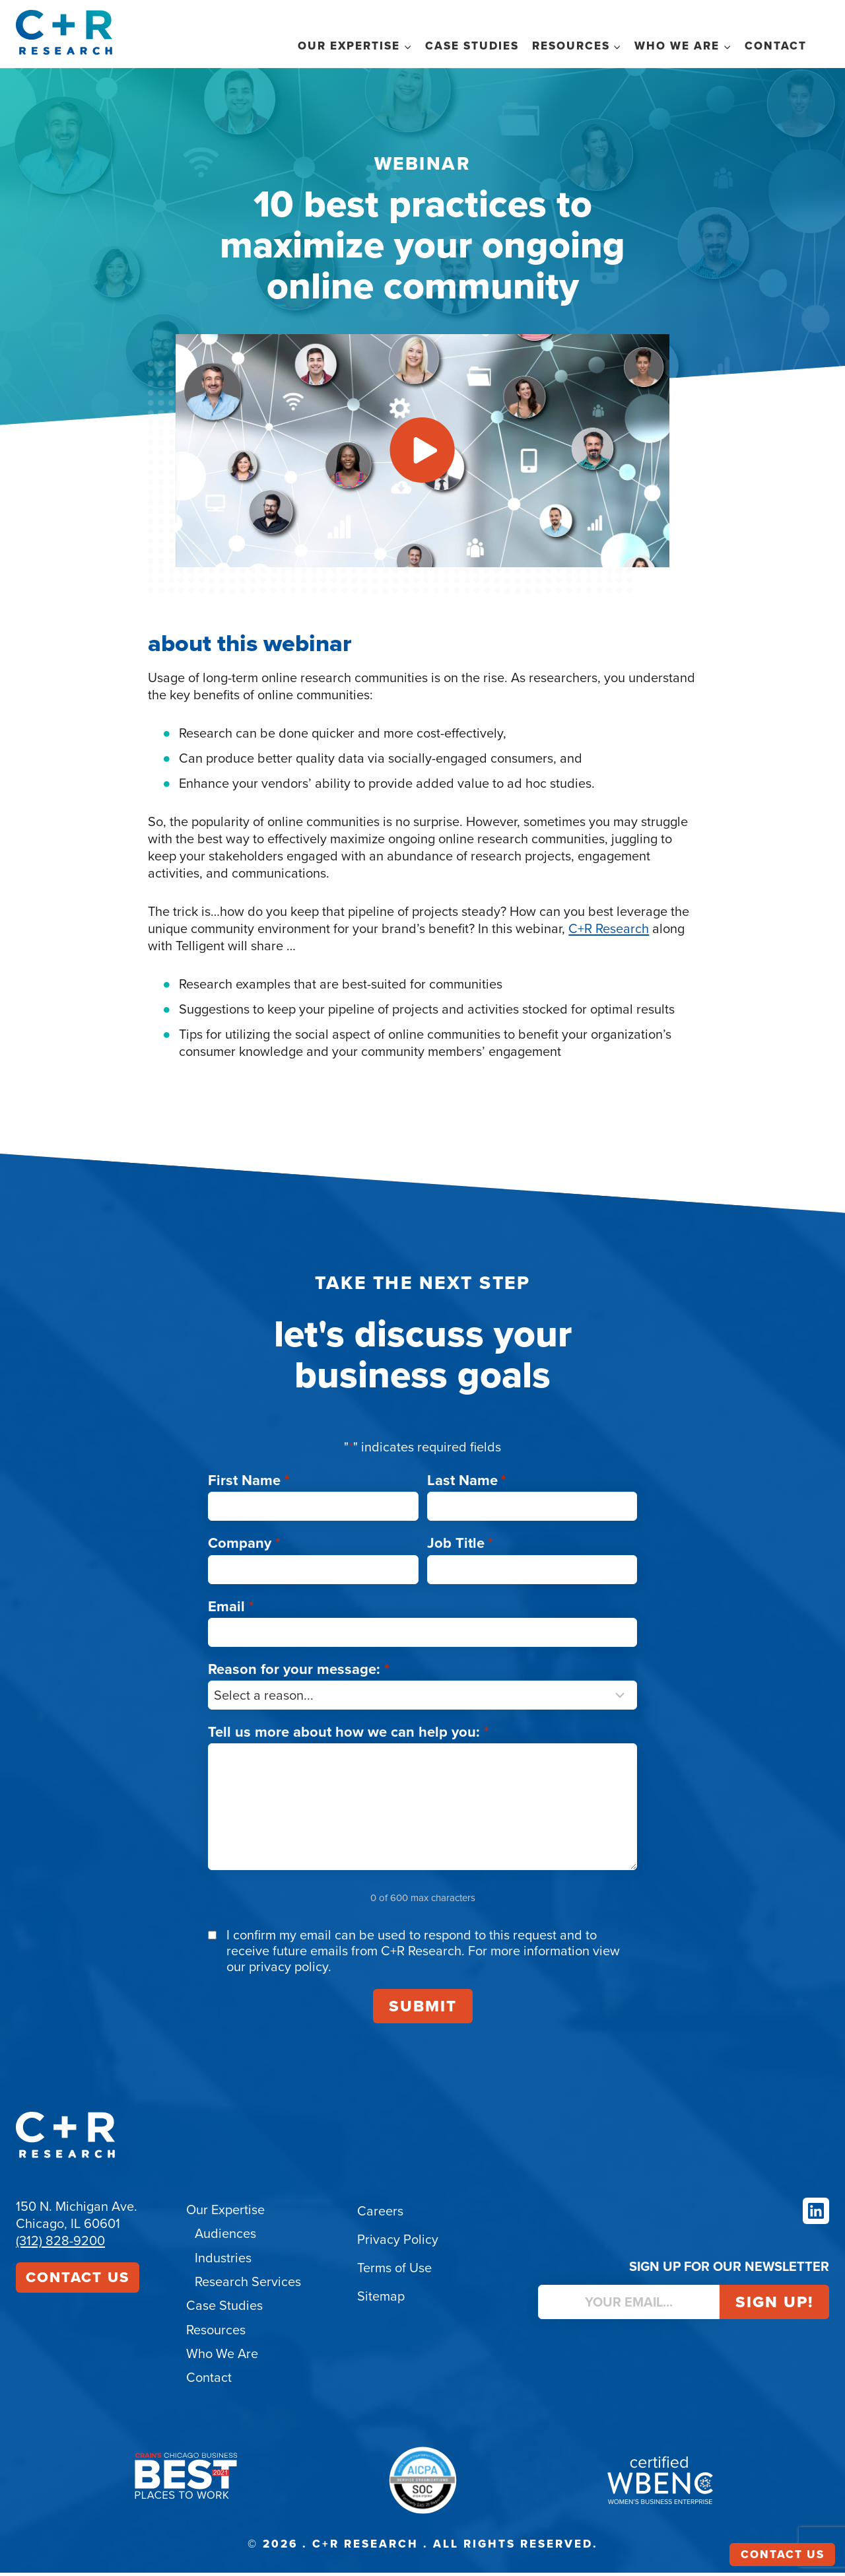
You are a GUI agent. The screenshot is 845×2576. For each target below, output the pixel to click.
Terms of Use (394, 2273)
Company (244, 1548)
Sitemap (381, 2301)
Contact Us (77, 2282)
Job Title (460, 1548)
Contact (776, 46)
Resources (216, 2334)
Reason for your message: (298, 1673)
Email (231, 1610)
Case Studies (472, 46)
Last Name (467, 1484)
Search (821, 45)
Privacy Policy (397, 2244)
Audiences (225, 2238)
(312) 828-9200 (60, 2246)
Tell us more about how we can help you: (348, 1736)
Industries (223, 2262)
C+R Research (608, 973)
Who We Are (222, 2357)
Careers (380, 2216)
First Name (249, 1484)
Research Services (248, 2286)
